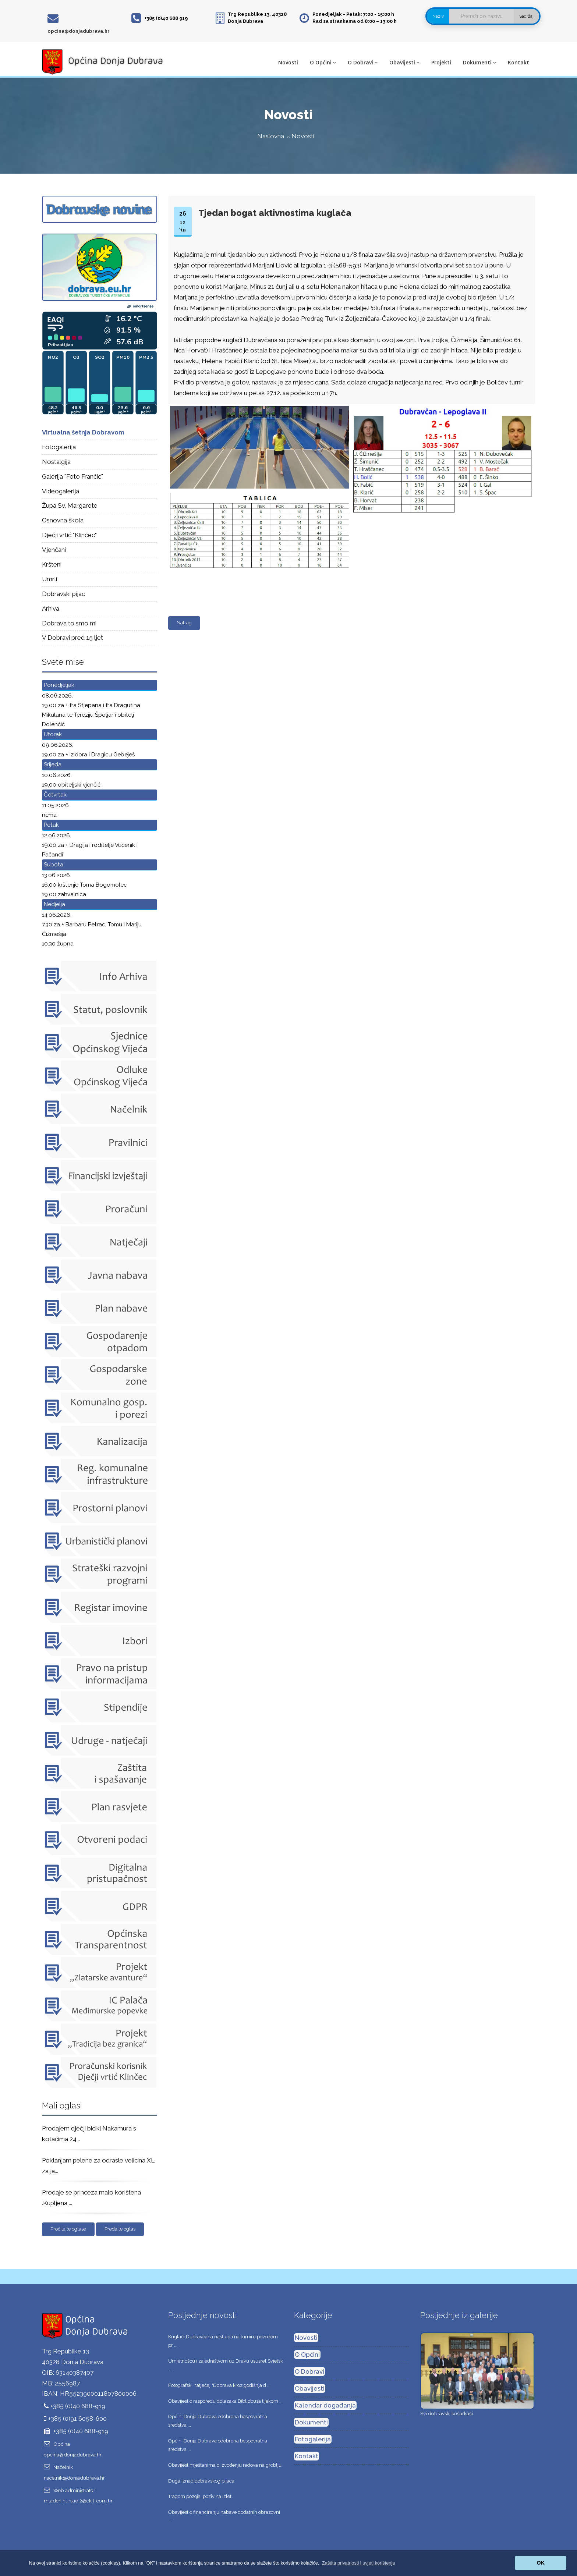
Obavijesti (404, 62)
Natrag (184, 622)
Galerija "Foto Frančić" (72, 476)
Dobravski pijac (63, 593)
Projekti (441, 62)
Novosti (288, 62)
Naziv (438, 16)
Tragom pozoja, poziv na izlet (199, 2496)
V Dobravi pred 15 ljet (72, 637)
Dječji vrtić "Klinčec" (69, 535)
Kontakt (518, 62)
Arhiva (50, 608)
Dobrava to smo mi (69, 623)
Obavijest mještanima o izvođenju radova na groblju (225, 2465)
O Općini (323, 62)
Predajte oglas (120, 2229)
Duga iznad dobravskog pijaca (201, 2481)
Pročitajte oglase (68, 2229)
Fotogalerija (59, 447)
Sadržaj (526, 16)
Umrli (49, 579)
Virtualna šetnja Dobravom (83, 432)
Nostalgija (56, 461)
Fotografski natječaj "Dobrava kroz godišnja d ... (219, 2385)
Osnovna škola (63, 520)
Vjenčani (54, 549)
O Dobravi (363, 62)
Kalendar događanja (325, 2405)
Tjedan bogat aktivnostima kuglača (274, 212)
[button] (358, 2563)
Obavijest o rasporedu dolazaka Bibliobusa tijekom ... (225, 2401)
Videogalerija (60, 491)
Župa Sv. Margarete (70, 505)
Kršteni (51, 564)
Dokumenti (479, 62)
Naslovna (270, 136)
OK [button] (541, 2563)
